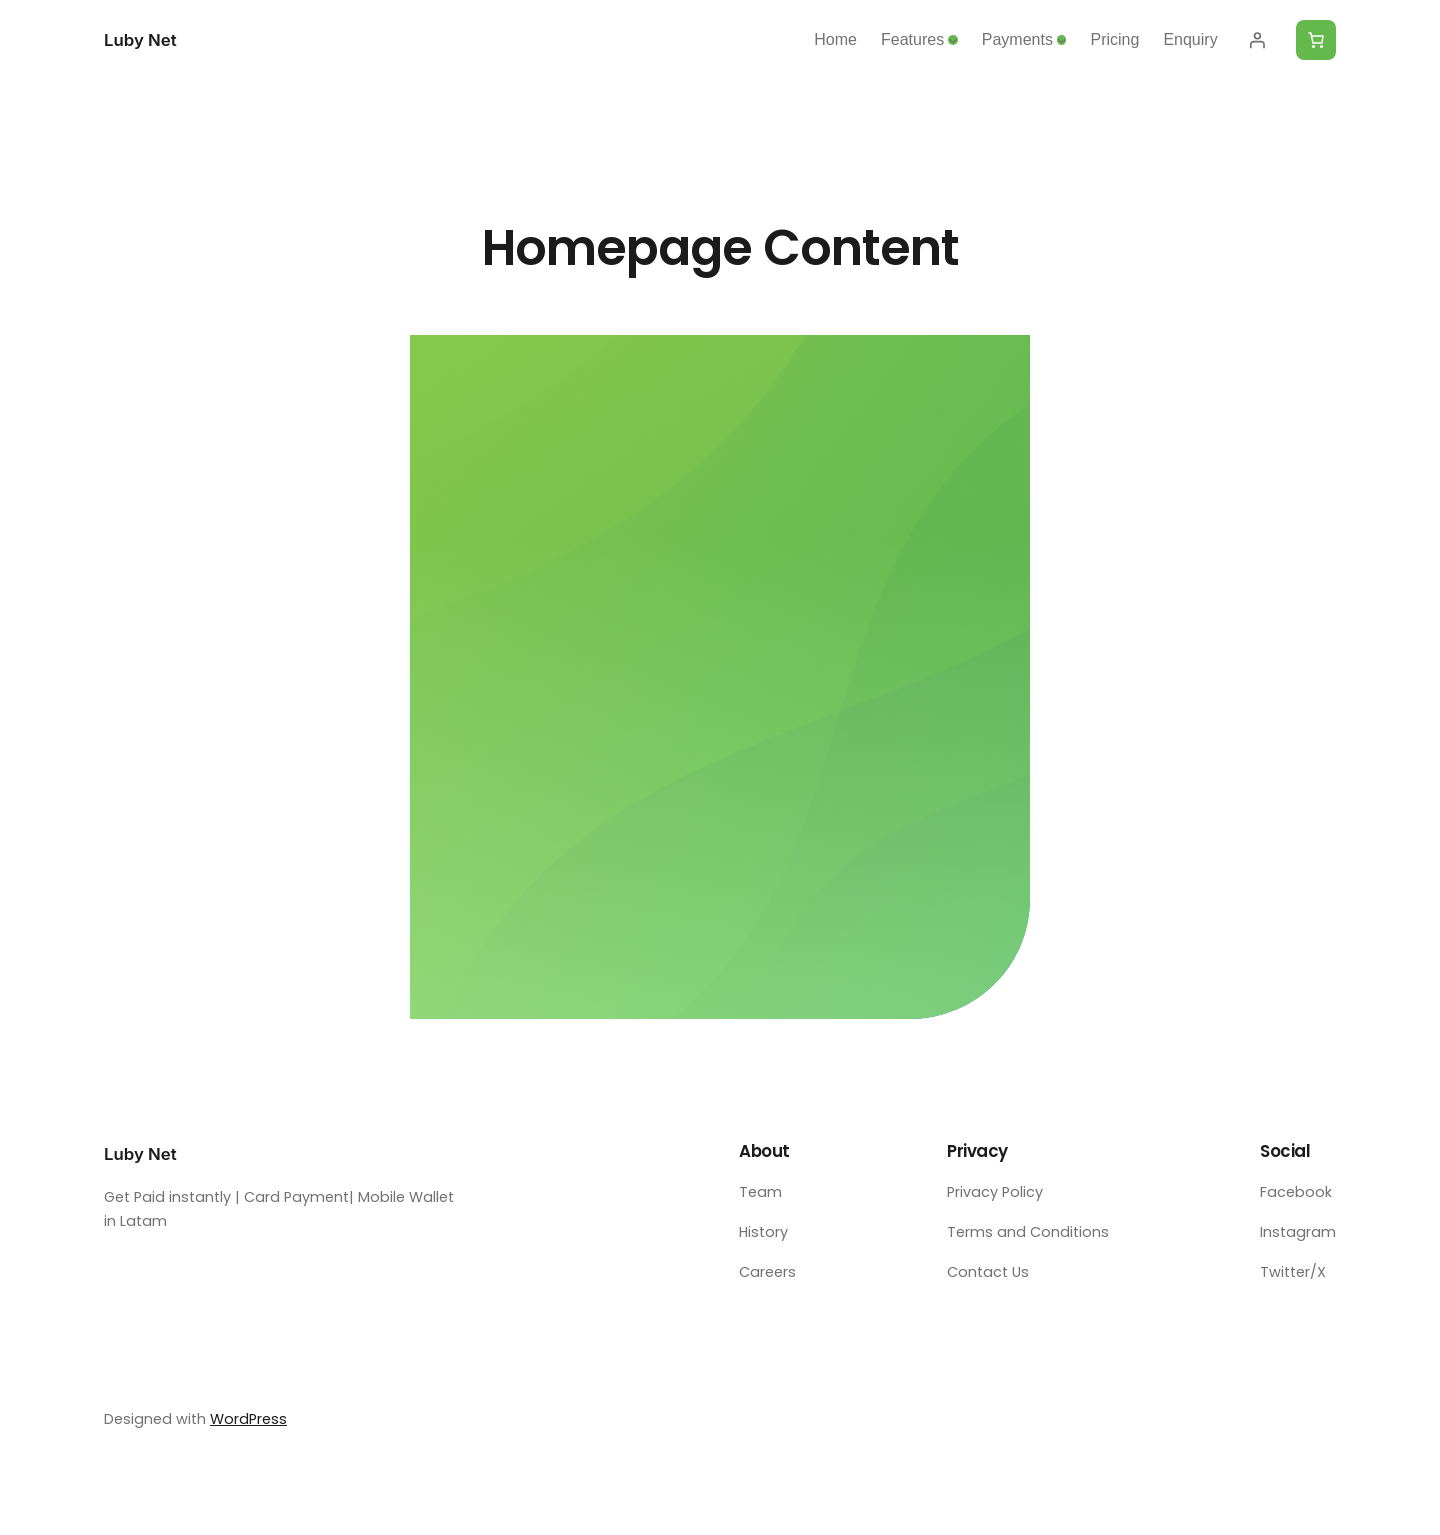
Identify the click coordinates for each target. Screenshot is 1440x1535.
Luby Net (140, 40)
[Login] (1257, 40)
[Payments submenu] (1062, 40)
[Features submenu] (953, 40)
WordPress (248, 1419)
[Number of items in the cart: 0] (1316, 40)
